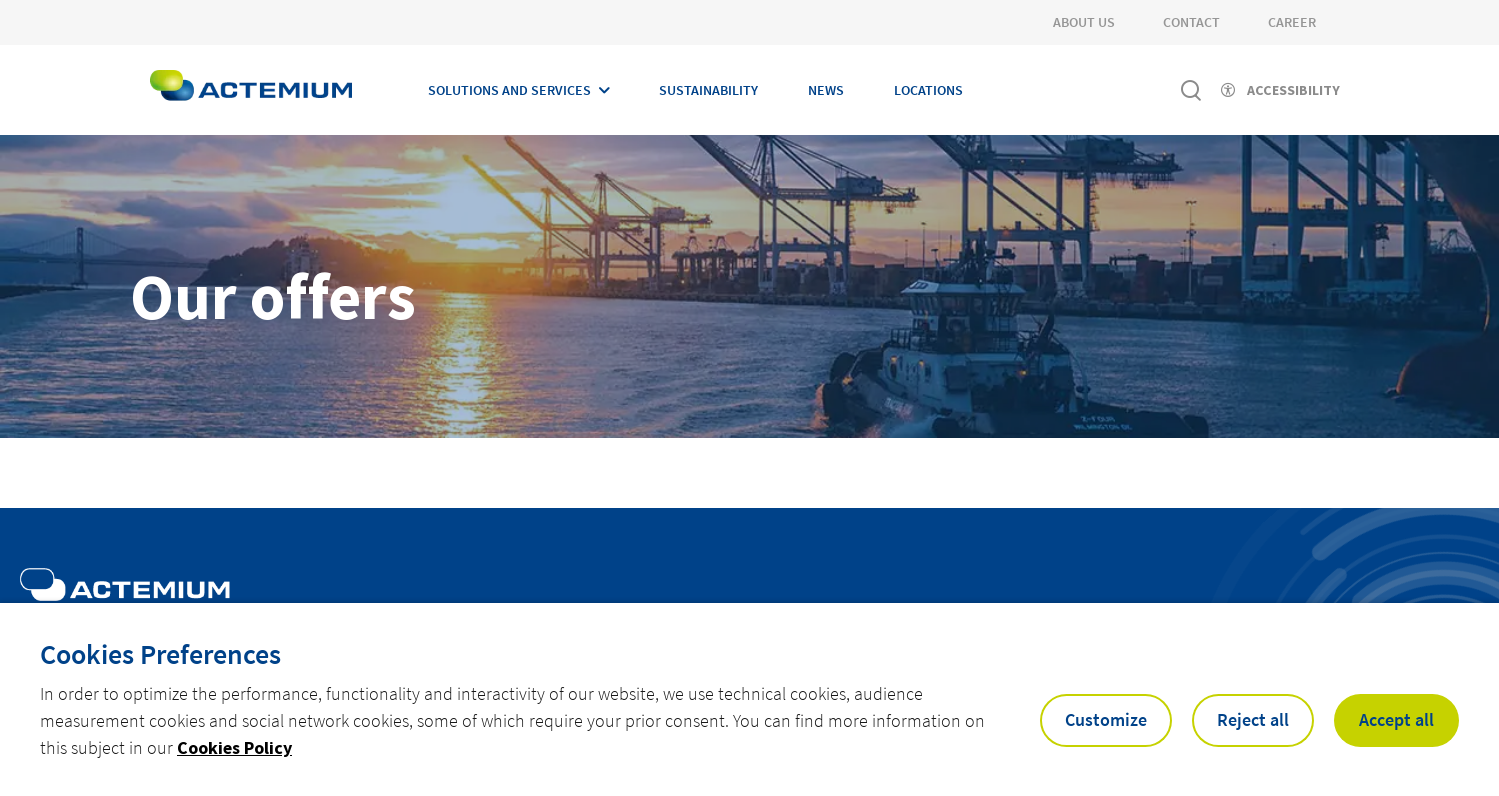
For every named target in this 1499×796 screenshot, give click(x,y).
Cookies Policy (234, 747)
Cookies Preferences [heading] (160, 654)
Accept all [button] (1396, 719)
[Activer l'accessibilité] (1280, 90)
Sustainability (708, 90)
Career (1292, 22)
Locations (928, 90)
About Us (1084, 22)
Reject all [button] (1253, 719)
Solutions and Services (509, 90)
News (826, 90)
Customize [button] (1106, 719)
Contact (1191, 22)
